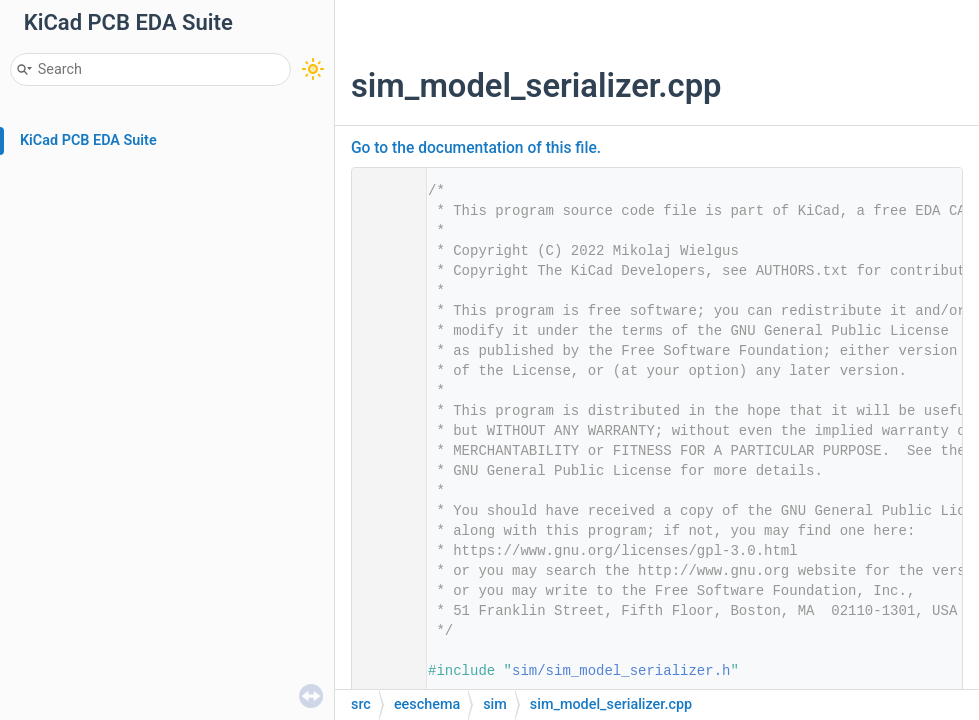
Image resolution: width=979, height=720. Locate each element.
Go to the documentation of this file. (476, 148)
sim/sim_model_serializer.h (621, 671)
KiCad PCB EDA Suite (88, 140)
